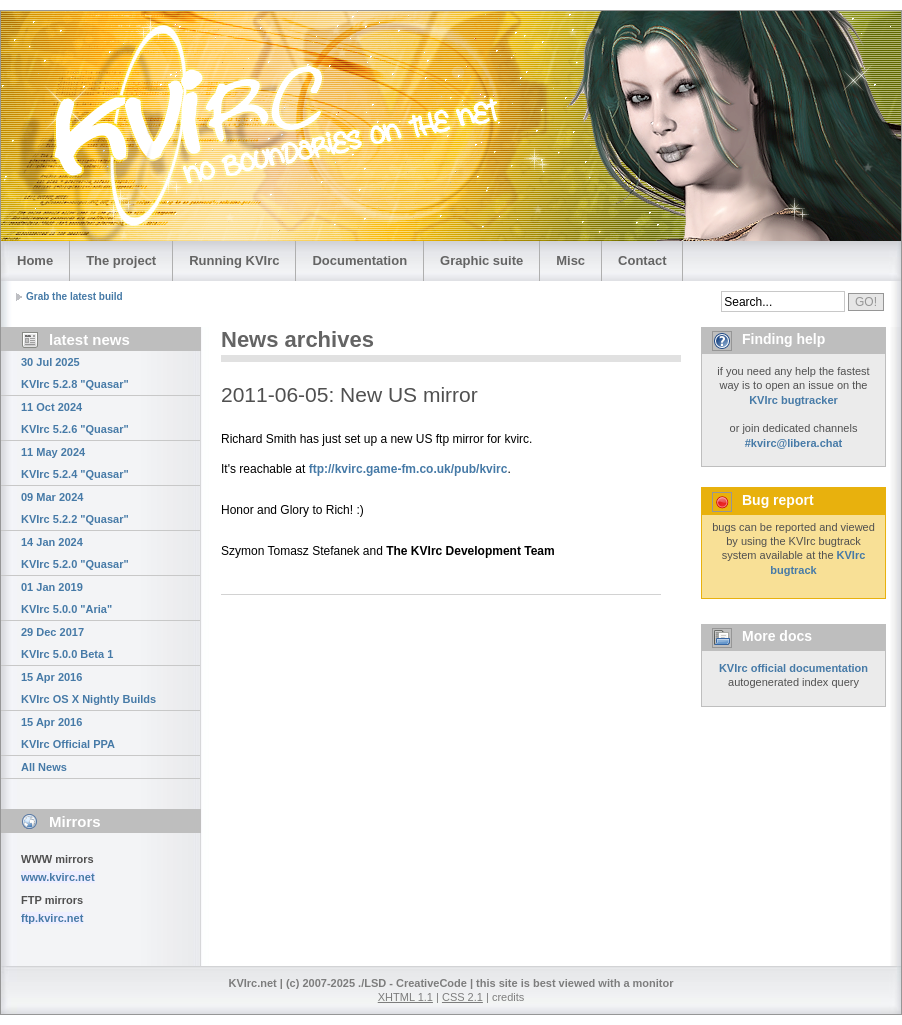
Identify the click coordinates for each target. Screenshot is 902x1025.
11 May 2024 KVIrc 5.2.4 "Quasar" (75, 463)
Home (35, 260)
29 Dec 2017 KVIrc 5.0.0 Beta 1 (67, 643)
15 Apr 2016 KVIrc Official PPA (68, 733)
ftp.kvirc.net (52, 918)
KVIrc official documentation (793, 668)
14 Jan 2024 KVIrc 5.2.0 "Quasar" (75, 553)
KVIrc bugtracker (793, 400)
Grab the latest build (74, 296)
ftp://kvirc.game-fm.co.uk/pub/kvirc (408, 469)
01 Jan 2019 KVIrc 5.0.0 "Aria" (66, 598)
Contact (642, 260)
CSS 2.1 (462, 997)
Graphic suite (481, 260)
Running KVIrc (234, 260)
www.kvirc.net (58, 877)
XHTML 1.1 (405, 997)
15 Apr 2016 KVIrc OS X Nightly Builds (88, 688)
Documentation (359, 260)
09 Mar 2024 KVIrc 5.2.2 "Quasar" (75, 508)
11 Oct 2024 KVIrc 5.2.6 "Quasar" (75, 418)
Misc (570, 260)
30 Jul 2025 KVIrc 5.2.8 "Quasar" (75, 373)
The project (121, 260)
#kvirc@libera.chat (794, 443)
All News (44, 767)
